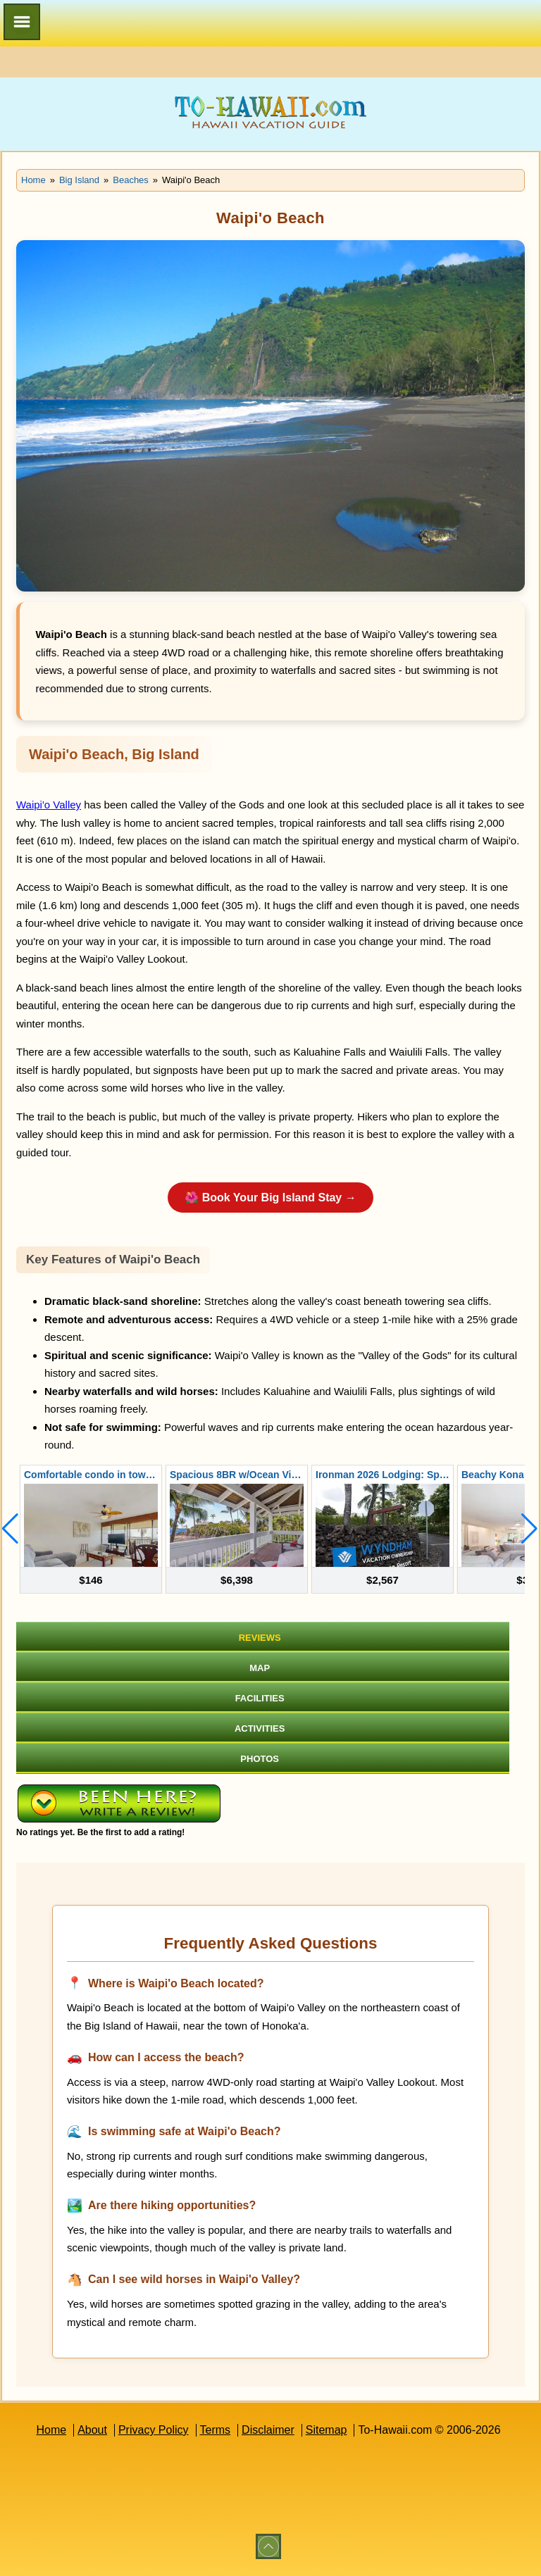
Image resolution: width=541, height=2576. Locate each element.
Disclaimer (268, 2430)
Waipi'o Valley (48, 805)
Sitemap (326, 2430)
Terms (215, 2430)
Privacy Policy (153, 2430)
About (92, 2430)
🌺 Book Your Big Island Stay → (270, 1197)
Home (51, 2430)
